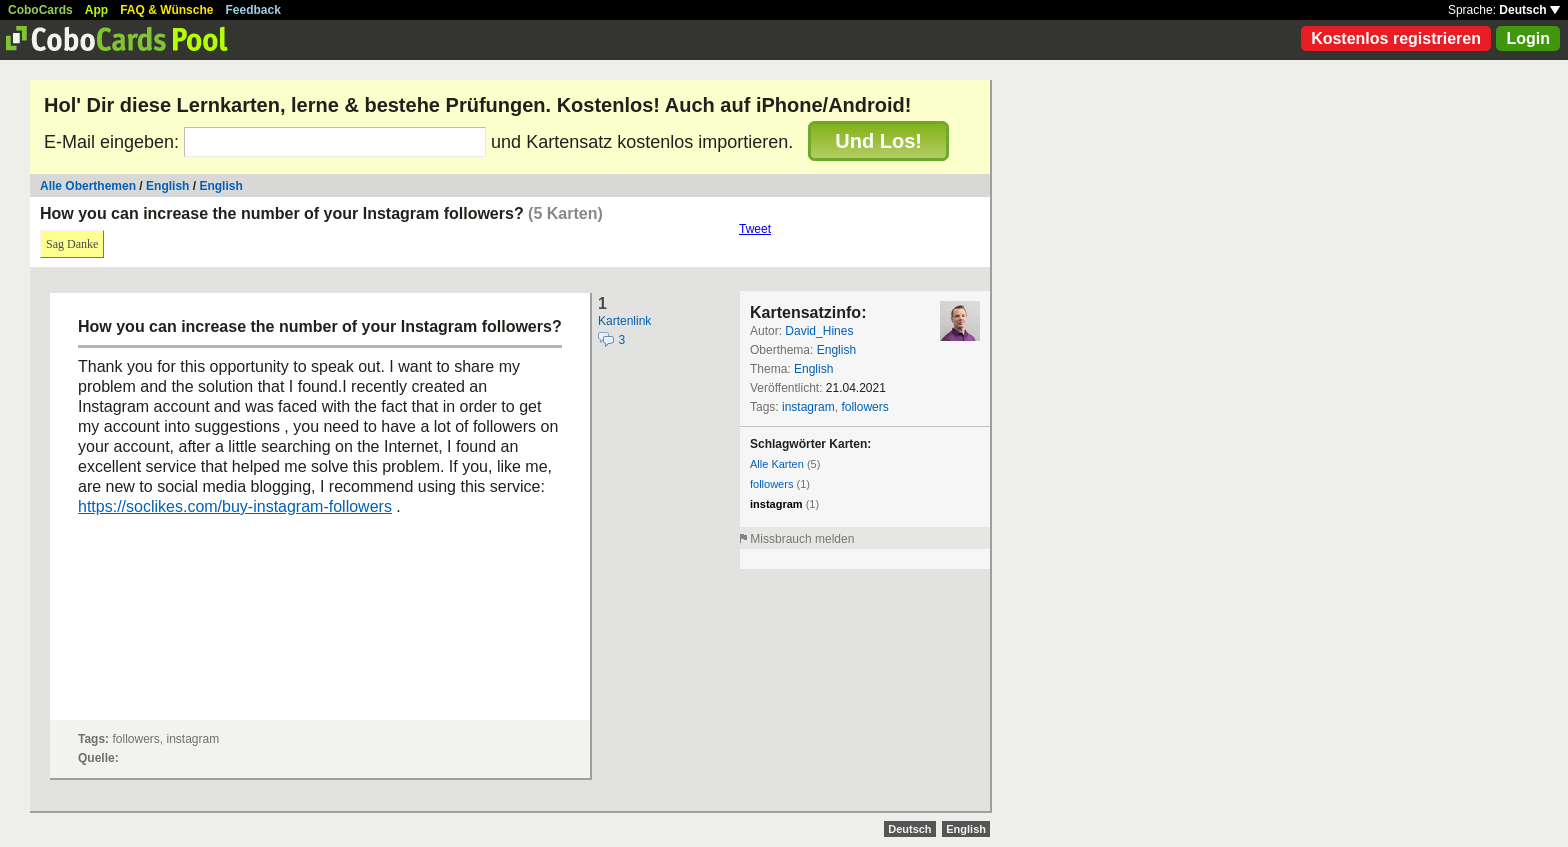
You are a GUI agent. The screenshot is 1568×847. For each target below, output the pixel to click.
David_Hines (819, 331)
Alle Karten (777, 464)
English (167, 186)
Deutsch (1529, 10)
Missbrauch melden (802, 539)
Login (1528, 38)
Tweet (755, 229)
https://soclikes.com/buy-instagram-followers (235, 506)
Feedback (253, 10)
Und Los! (878, 141)
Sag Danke (72, 244)
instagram (808, 407)
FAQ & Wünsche (166, 10)
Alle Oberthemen (88, 186)
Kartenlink (624, 321)
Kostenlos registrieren (1396, 38)
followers (864, 407)
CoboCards (40, 10)
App (96, 10)
